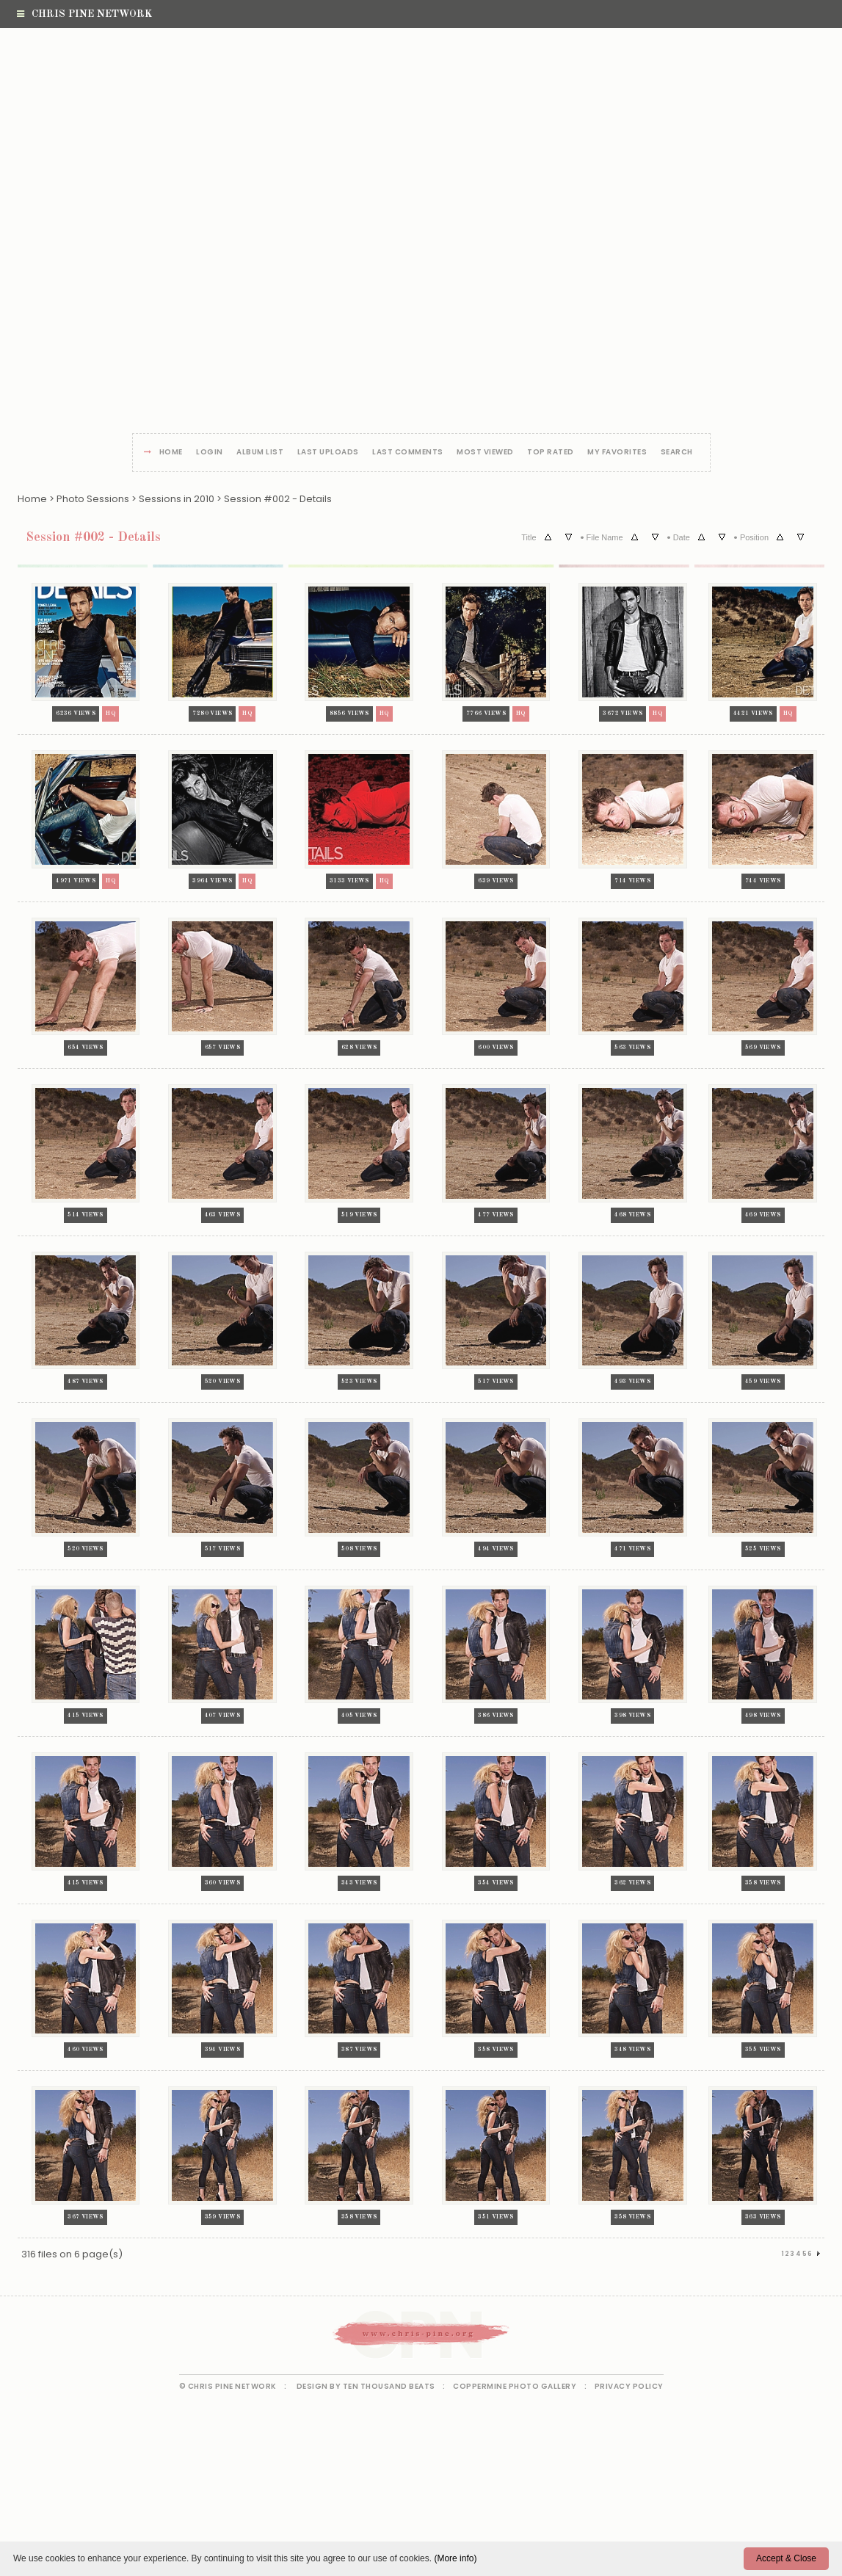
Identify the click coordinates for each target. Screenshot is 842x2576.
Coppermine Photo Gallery (514, 2386)
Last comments (407, 452)
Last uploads (328, 452)
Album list (259, 452)
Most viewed (485, 452)
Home (171, 452)
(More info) (455, 2558)
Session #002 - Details (278, 499)
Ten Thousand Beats (389, 2386)
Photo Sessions (93, 499)
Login (209, 452)
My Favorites (617, 452)
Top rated (550, 452)
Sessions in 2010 (176, 499)
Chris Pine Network (84, 14)
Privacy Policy (629, 2386)
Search (677, 452)
